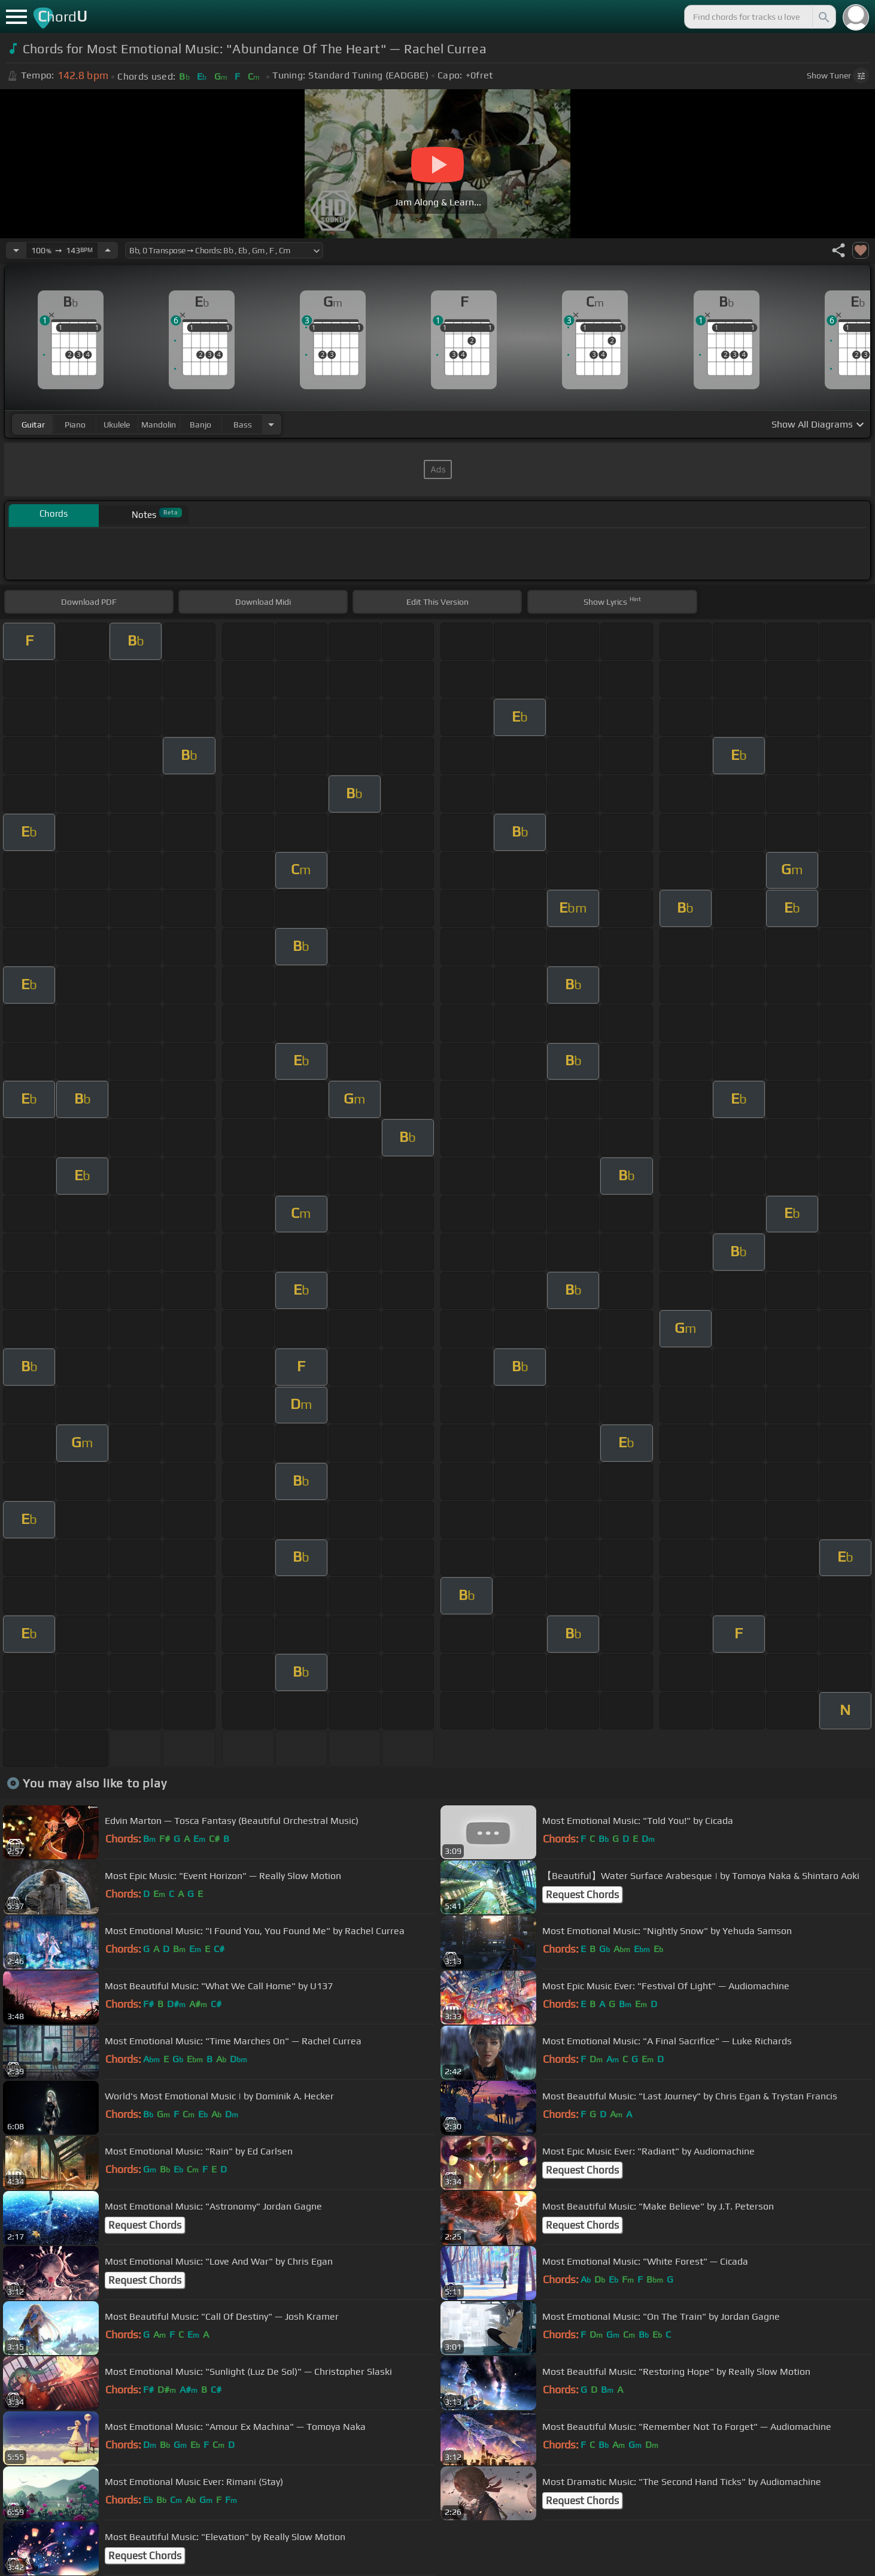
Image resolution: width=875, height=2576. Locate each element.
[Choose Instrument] (271, 424)
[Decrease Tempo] (16, 250)
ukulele (117, 424)
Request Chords (582, 1895)
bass (242, 424)
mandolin (158, 424)
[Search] (823, 17)
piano (75, 424)
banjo (200, 424)
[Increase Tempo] (108, 250)
